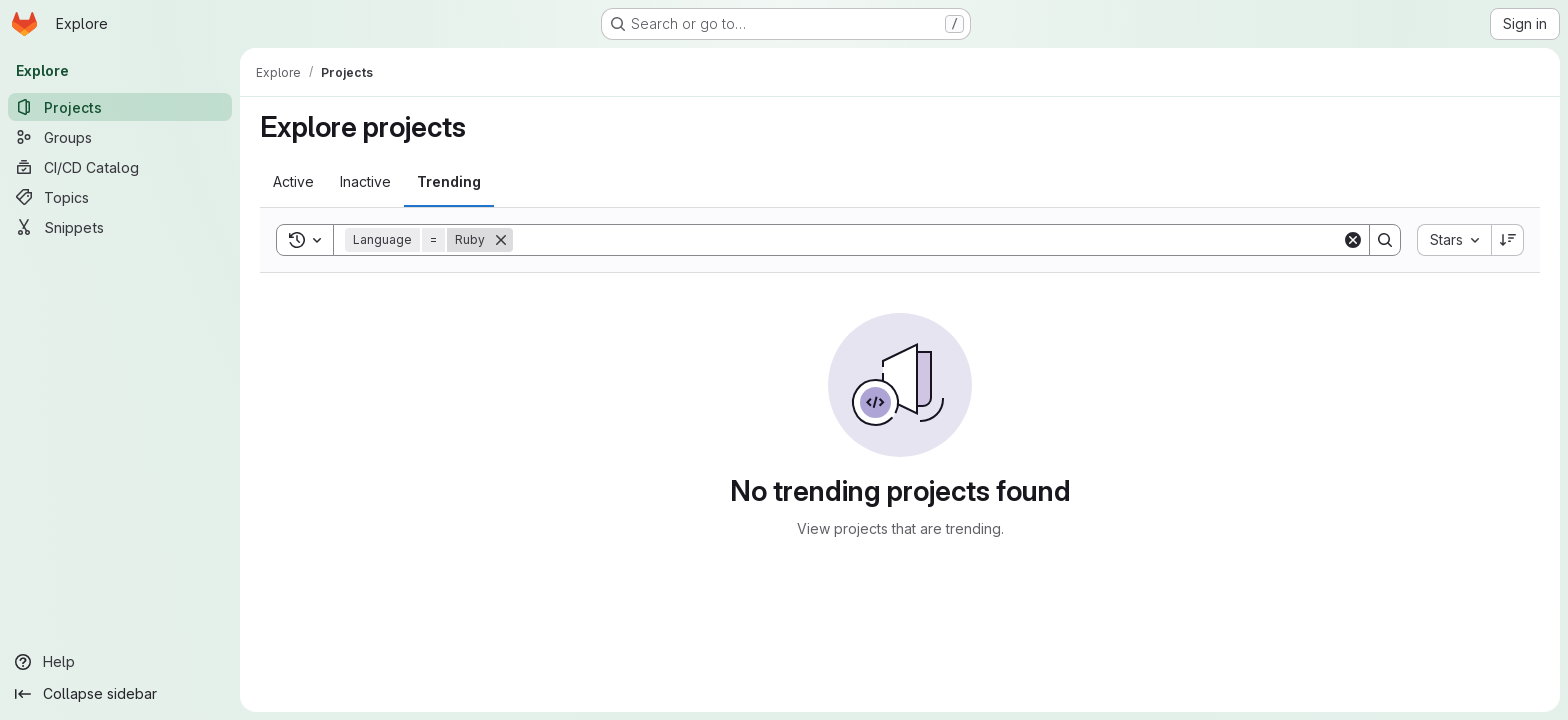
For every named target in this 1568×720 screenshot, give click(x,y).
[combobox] (1454, 240)
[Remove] (501, 240)
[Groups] (120, 137)
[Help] (120, 662)
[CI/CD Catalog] (120, 167)
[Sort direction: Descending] (1508, 240)
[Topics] (120, 197)
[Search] (927, 240)
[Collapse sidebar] (120, 694)
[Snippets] (120, 227)
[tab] (293, 182)
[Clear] (1353, 240)
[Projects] (120, 107)
